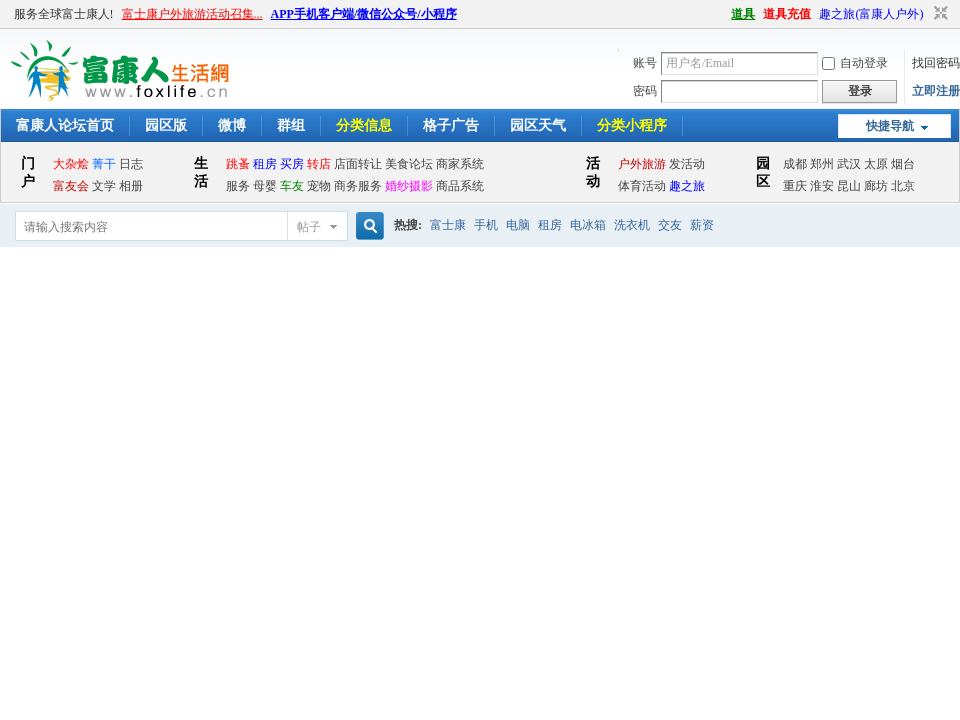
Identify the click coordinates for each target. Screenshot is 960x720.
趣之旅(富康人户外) (871, 14)
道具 (743, 14)
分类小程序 (632, 125)
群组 (291, 125)
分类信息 (364, 125)
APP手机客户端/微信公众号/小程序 (364, 14)
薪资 (702, 225)
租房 (550, 225)
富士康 (448, 225)
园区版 (166, 125)
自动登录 (855, 63)
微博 (232, 125)
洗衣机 (632, 225)
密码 (645, 91)
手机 (486, 225)
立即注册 (936, 91)
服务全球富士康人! (64, 14)
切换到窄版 (938, 14)
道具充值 (787, 14)
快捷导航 (890, 126)
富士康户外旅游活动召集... (192, 14)
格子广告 (451, 125)
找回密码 (936, 63)
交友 (670, 225)
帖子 (309, 227)
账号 (645, 63)
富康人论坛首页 (65, 125)
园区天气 (538, 125)
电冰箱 (588, 225)
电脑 (518, 225)
